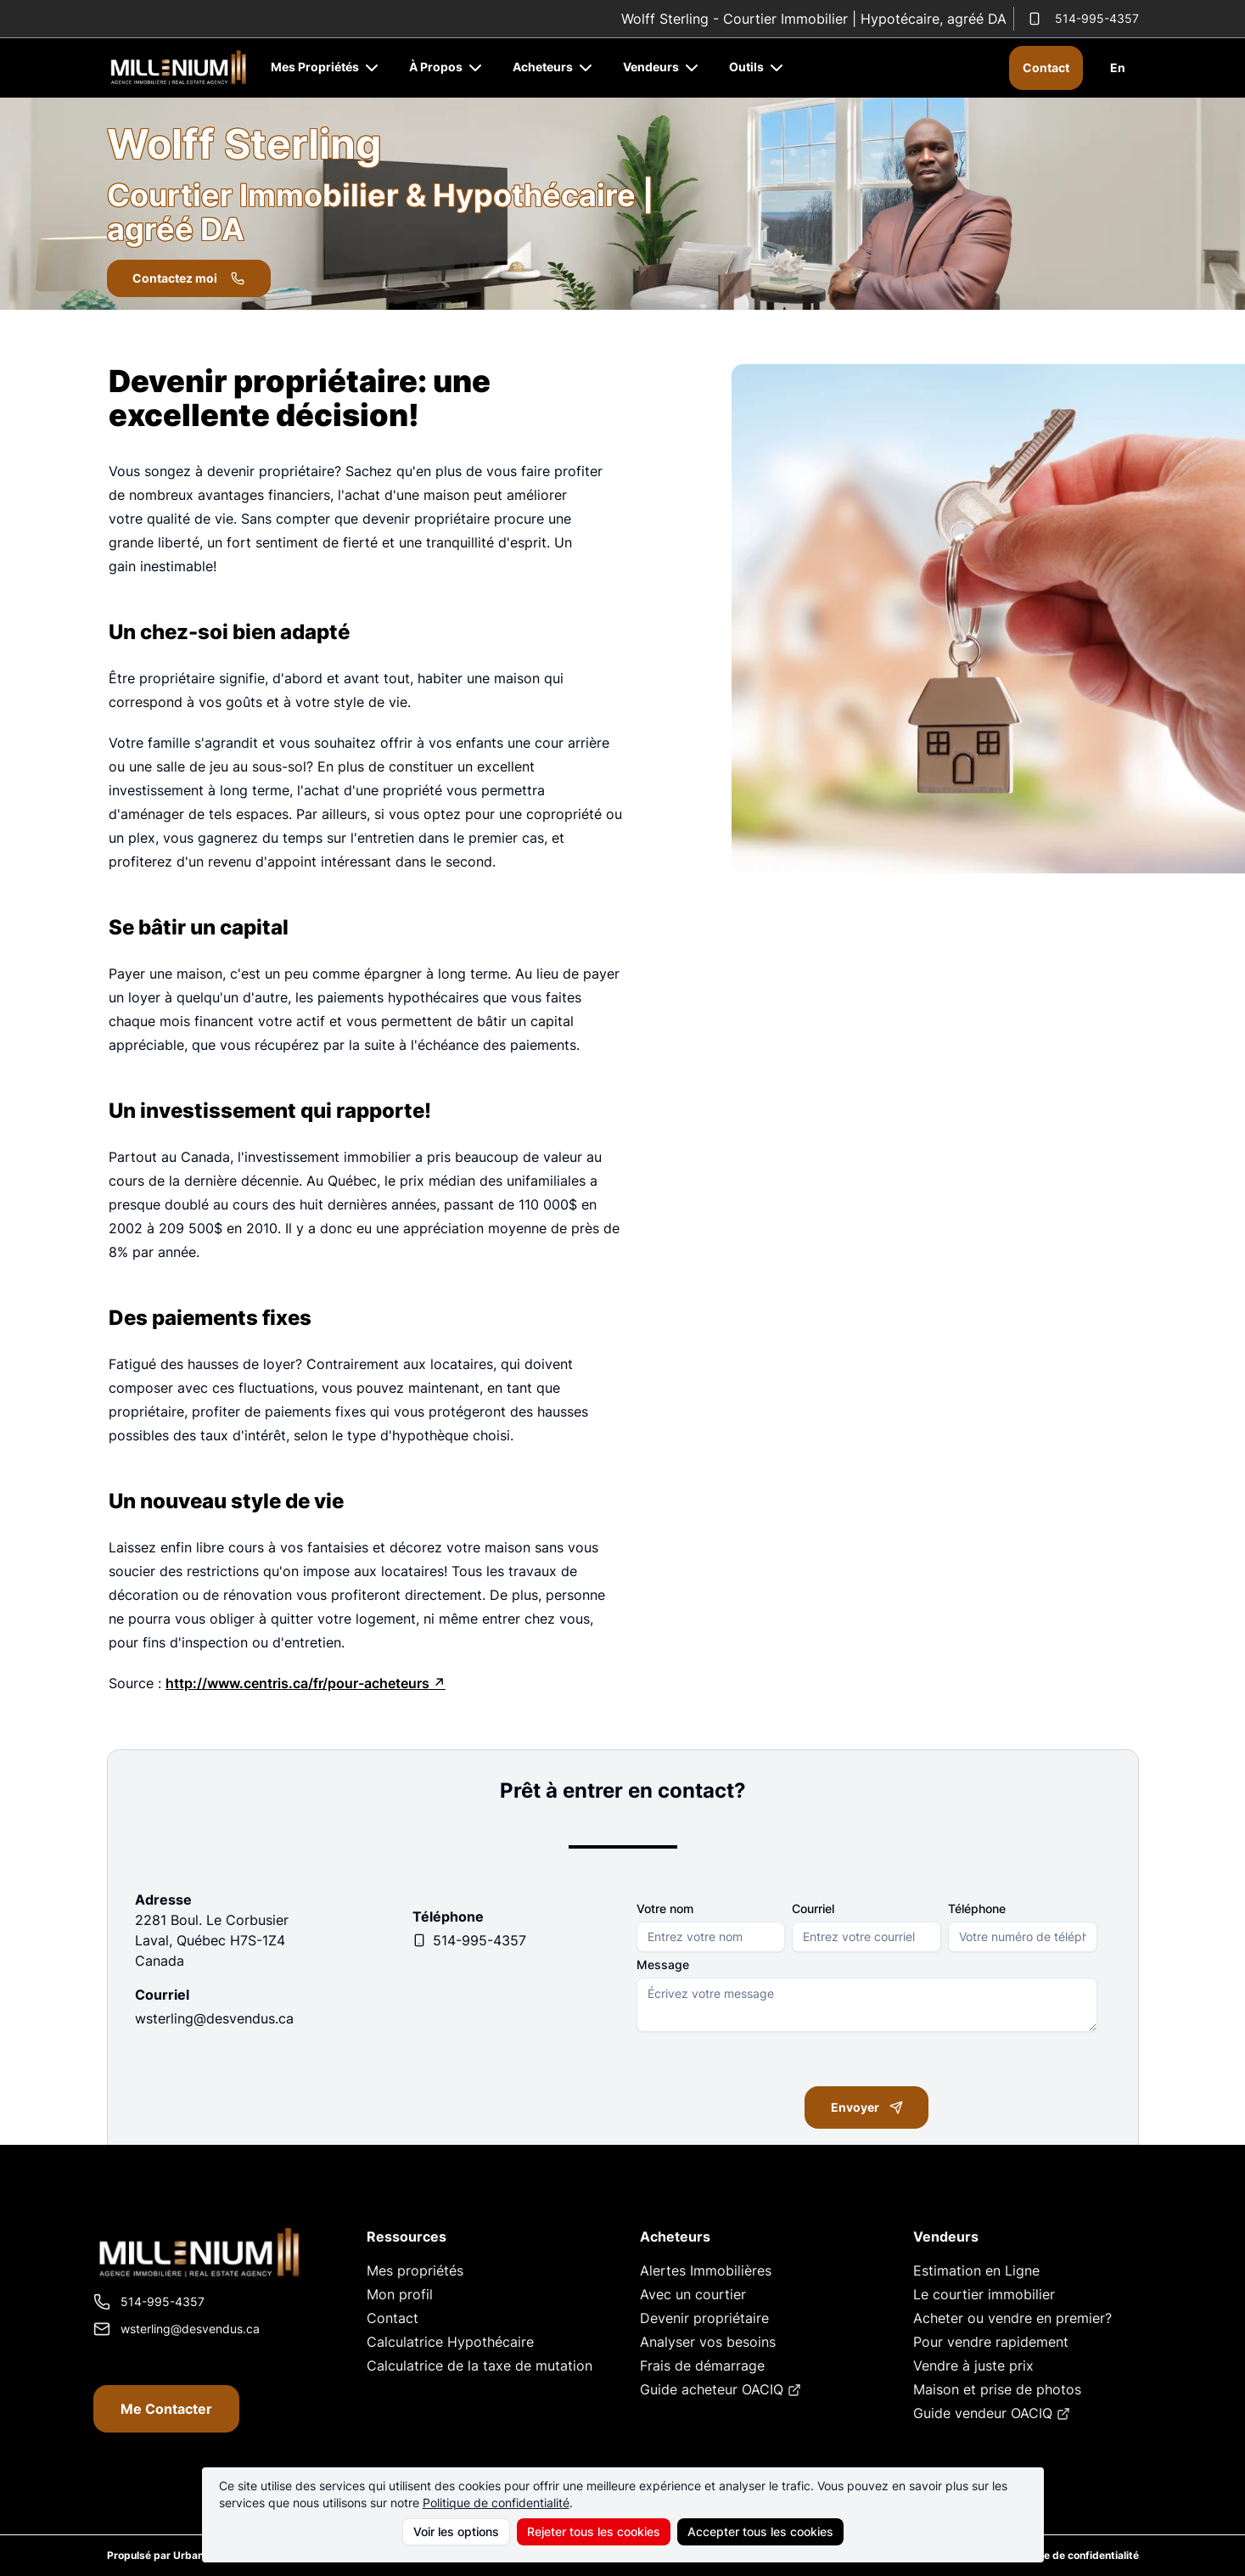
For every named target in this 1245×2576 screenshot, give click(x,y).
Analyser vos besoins (708, 2341)
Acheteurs (554, 66)
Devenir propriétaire (704, 2317)
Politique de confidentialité (496, 2502)
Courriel (813, 1909)
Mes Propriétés (326, 66)
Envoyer (867, 2108)
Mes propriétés (415, 2270)
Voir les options (456, 2531)
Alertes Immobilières (705, 2270)
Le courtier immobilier (984, 2294)
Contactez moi (190, 278)
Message (663, 1965)
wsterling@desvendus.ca (214, 2018)
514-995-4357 (1083, 18)
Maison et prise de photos (997, 2389)
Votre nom (665, 1909)
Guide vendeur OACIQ (991, 2413)
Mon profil (400, 2294)
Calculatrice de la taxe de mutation (479, 2365)
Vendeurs (662, 66)
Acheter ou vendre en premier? (1012, 2317)
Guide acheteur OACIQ (720, 2389)
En (1117, 67)
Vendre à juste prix (973, 2365)
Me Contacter (166, 2408)
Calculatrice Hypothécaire (450, 2341)
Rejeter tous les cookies (593, 2531)
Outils (758, 66)
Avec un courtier (693, 2294)
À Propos (447, 66)
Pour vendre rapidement (990, 2341)
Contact (1046, 67)
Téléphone (977, 1909)
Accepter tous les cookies (760, 2531)
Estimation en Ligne (976, 2270)
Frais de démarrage (702, 2365)
